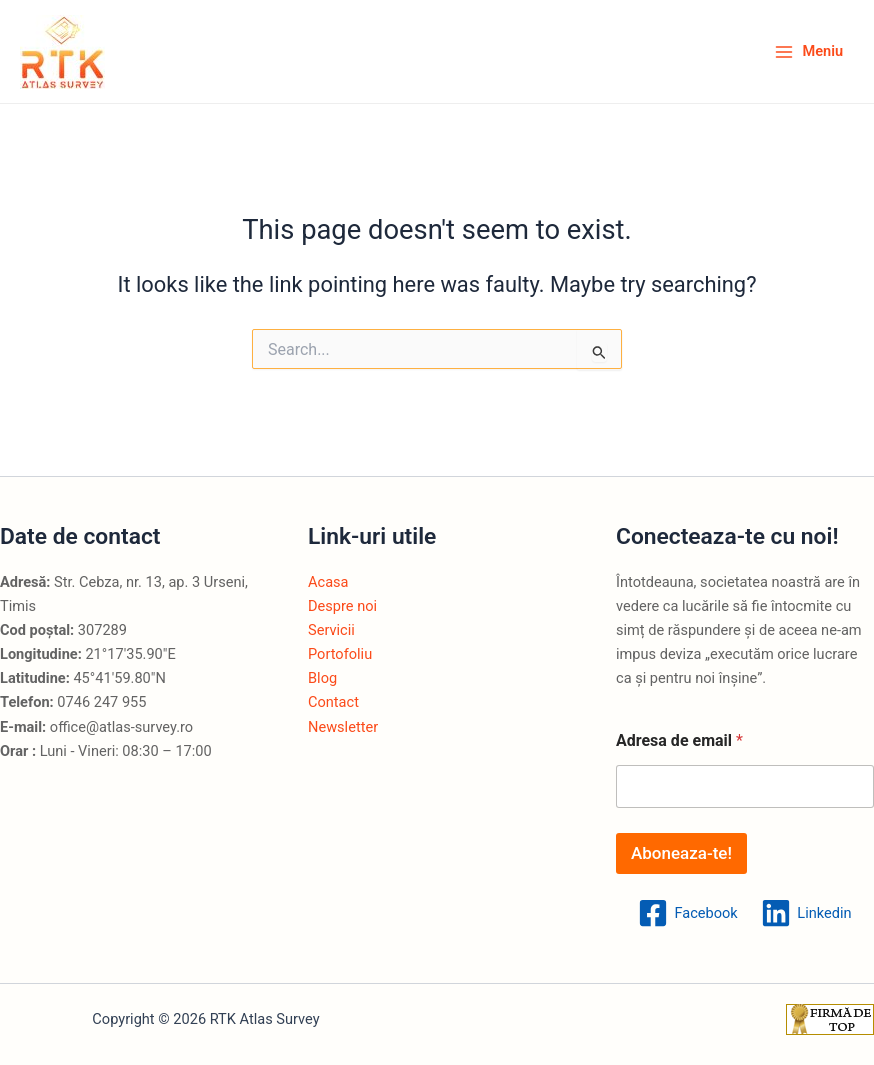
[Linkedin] (807, 913)
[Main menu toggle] (808, 51)
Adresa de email (679, 740)
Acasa (328, 582)
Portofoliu (340, 654)
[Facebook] (688, 913)
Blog (322, 678)
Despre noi (342, 606)
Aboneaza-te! (681, 853)
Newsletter (343, 727)
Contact (333, 702)
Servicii (331, 630)
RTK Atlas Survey (123, 51)
